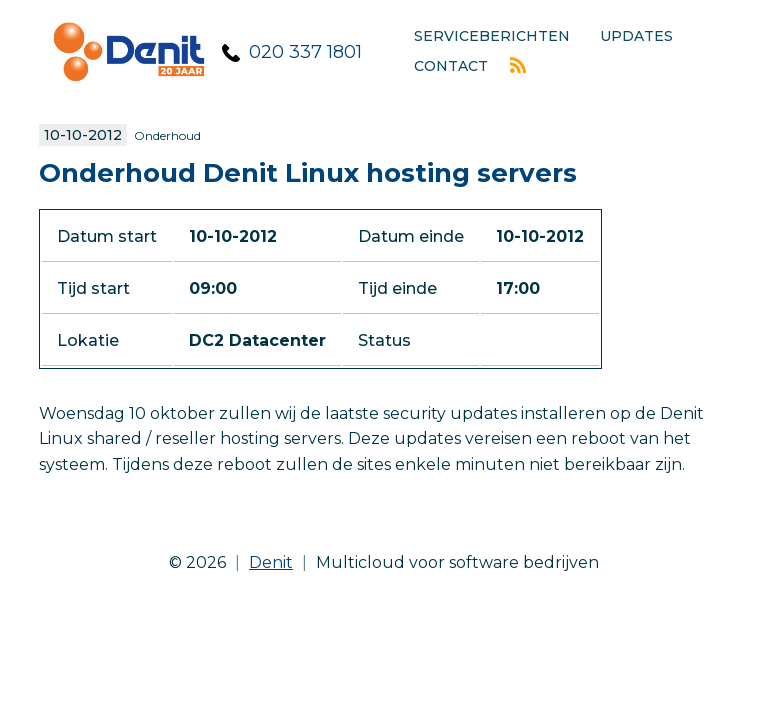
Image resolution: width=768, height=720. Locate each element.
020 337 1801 (305, 52)
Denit (271, 562)
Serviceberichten (492, 36)
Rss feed (518, 65)
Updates (636, 36)
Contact (451, 66)
